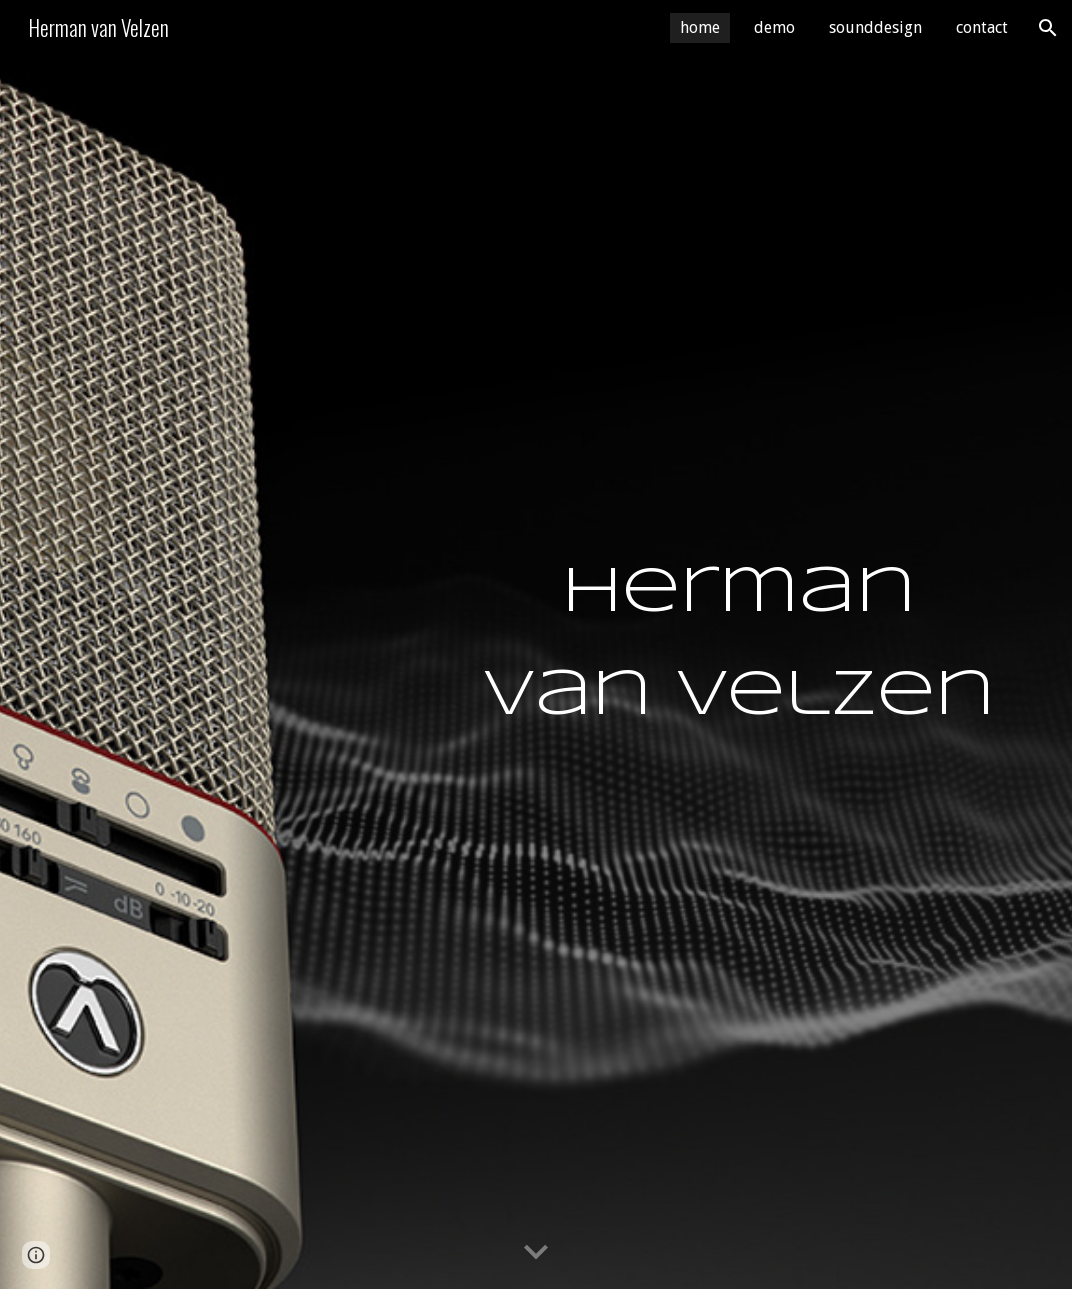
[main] (739, 644)
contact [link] (982, 27)
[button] (1048, 28)
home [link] (700, 27)
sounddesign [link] (875, 27)
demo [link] (774, 27)
